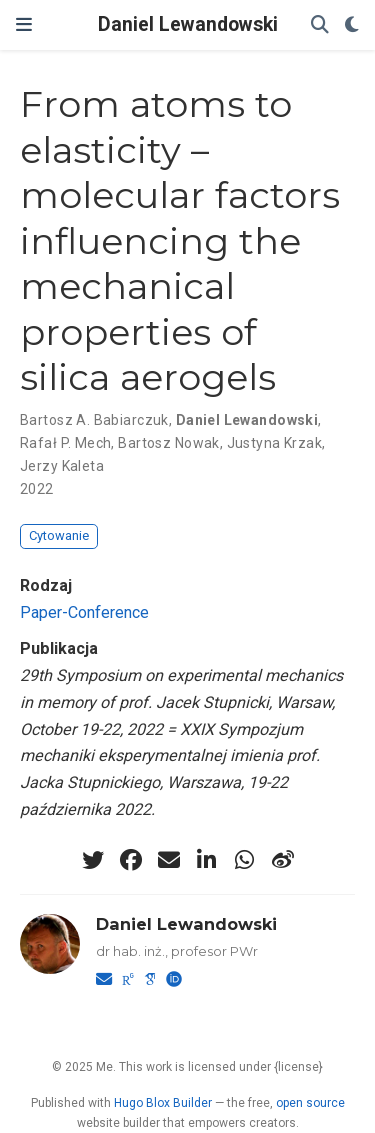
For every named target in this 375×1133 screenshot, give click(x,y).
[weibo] (283, 860)
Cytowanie (59, 535)
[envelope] (169, 860)
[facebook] (131, 860)
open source (310, 1103)
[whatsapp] (245, 860)
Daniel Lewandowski (188, 24)
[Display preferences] (352, 25)
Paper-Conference (84, 612)
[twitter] (93, 860)
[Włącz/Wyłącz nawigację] (24, 25)
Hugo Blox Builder (163, 1103)
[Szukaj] (320, 25)
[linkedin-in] (207, 860)
